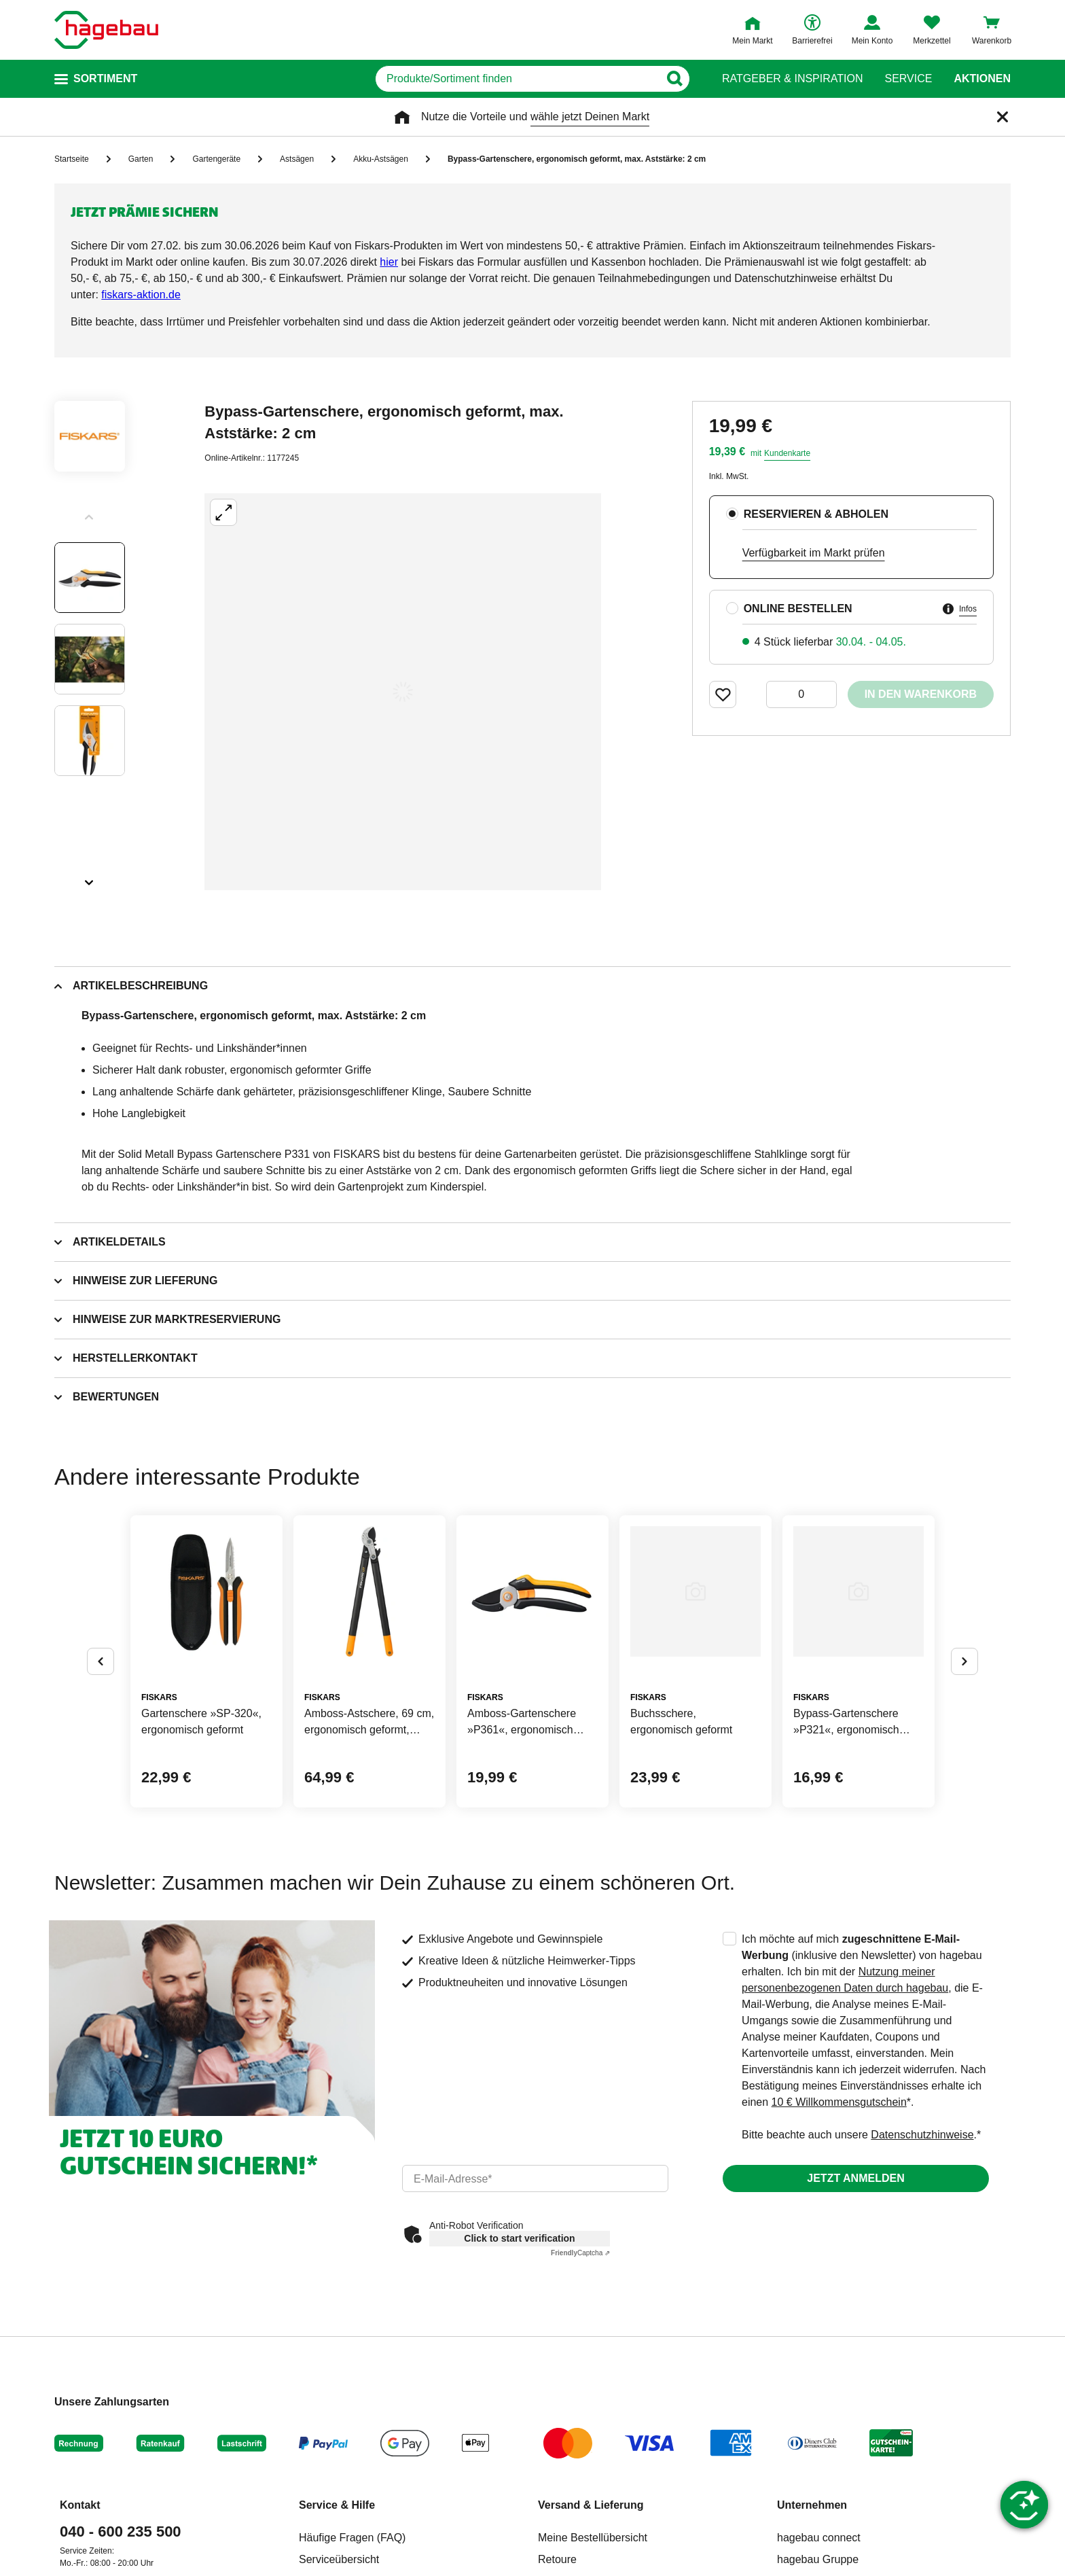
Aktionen (982, 78)
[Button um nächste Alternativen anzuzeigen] (964, 1661)
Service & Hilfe (337, 2505)
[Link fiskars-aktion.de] (141, 294)
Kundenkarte (787, 453)
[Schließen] (1002, 117)
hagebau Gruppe (818, 2559)
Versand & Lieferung (591, 2505)
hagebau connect (819, 2537)
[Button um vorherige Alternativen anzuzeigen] (100, 1661)
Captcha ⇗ (580, 2253)
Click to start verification (519, 2238)
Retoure (557, 2559)
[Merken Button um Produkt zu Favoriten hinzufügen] (722, 694)
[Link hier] (389, 262)
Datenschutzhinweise (922, 2134)
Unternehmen (812, 2505)
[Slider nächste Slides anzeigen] (89, 878)
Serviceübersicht (339, 2559)
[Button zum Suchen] (674, 79)
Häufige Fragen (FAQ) (352, 2537)
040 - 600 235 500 (120, 2531)
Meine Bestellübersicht (592, 2537)
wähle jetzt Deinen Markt (589, 116)
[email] (535, 2178)
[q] (517, 79)
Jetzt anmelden (855, 2178)
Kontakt (80, 2505)
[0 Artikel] (801, 694)
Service (908, 78)
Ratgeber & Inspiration (792, 78)
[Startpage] (106, 30)
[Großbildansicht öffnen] (402, 691)
